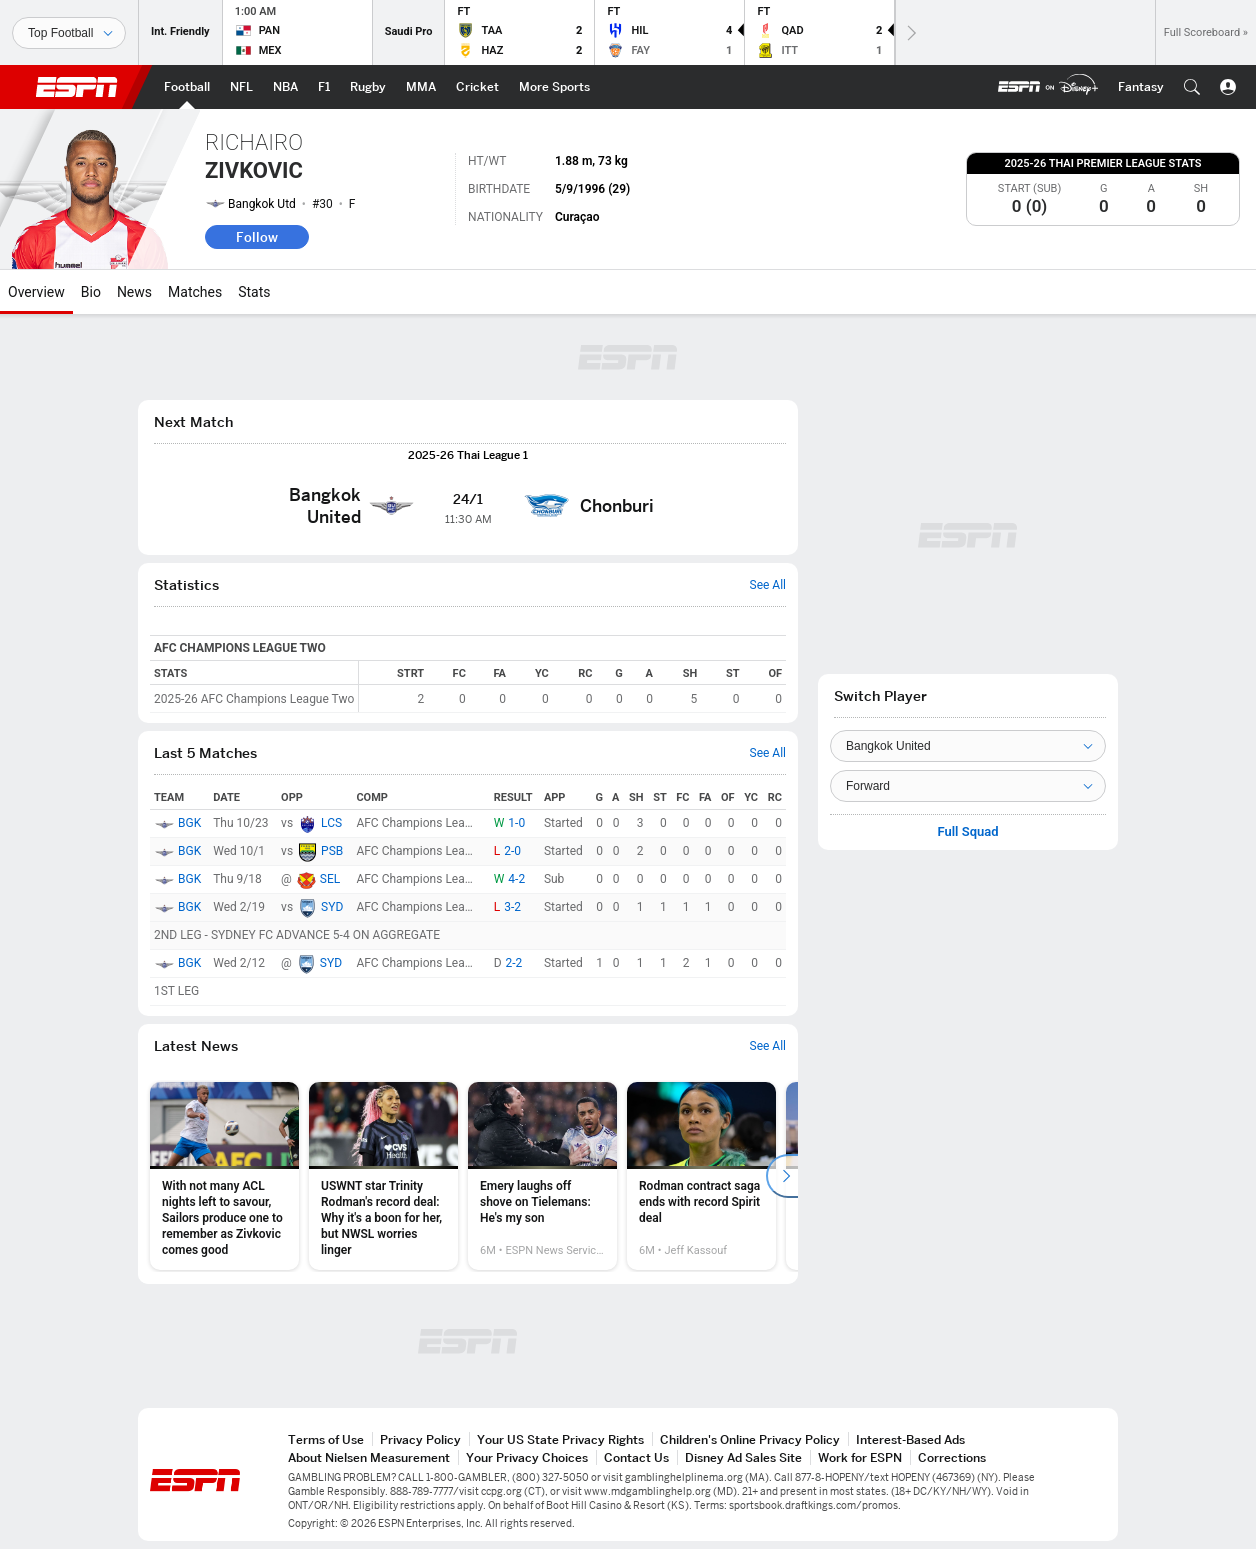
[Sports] (69, 33)
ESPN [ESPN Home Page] (77, 87)
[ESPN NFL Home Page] (241, 87)
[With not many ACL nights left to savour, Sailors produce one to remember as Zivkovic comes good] (224, 1176)
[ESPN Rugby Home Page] (368, 87)
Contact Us (636, 1457)
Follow (257, 237)
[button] (1192, 87)
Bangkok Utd (262, 204)
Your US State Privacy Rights (560, 1439)
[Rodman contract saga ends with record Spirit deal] (701, 1176)
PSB (332, 851)
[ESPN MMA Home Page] (421, 87)
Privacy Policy (420, 1439)
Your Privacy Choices (527, 1457)
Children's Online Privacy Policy (750, 1439)
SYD (332, 907)
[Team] (968, 746)
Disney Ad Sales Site (743, 1457)
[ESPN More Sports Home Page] (554, 87)
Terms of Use (326, 1439)
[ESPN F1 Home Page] (324, 87)
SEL (330, 879)
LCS (331, 823)
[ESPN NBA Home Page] (285, 87)
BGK (189, 823)
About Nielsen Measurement (369, 1457)
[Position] (968, 786)
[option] (224, 1176)
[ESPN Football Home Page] (187, 87)
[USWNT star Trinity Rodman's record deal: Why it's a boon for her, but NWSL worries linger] (383, 1176)
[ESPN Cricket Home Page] (477, 87)
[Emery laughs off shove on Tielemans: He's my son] (542, 1176)
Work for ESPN (860, 1457)
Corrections (952, 1457)
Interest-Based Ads (910, 1439)
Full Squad (967, 832)
